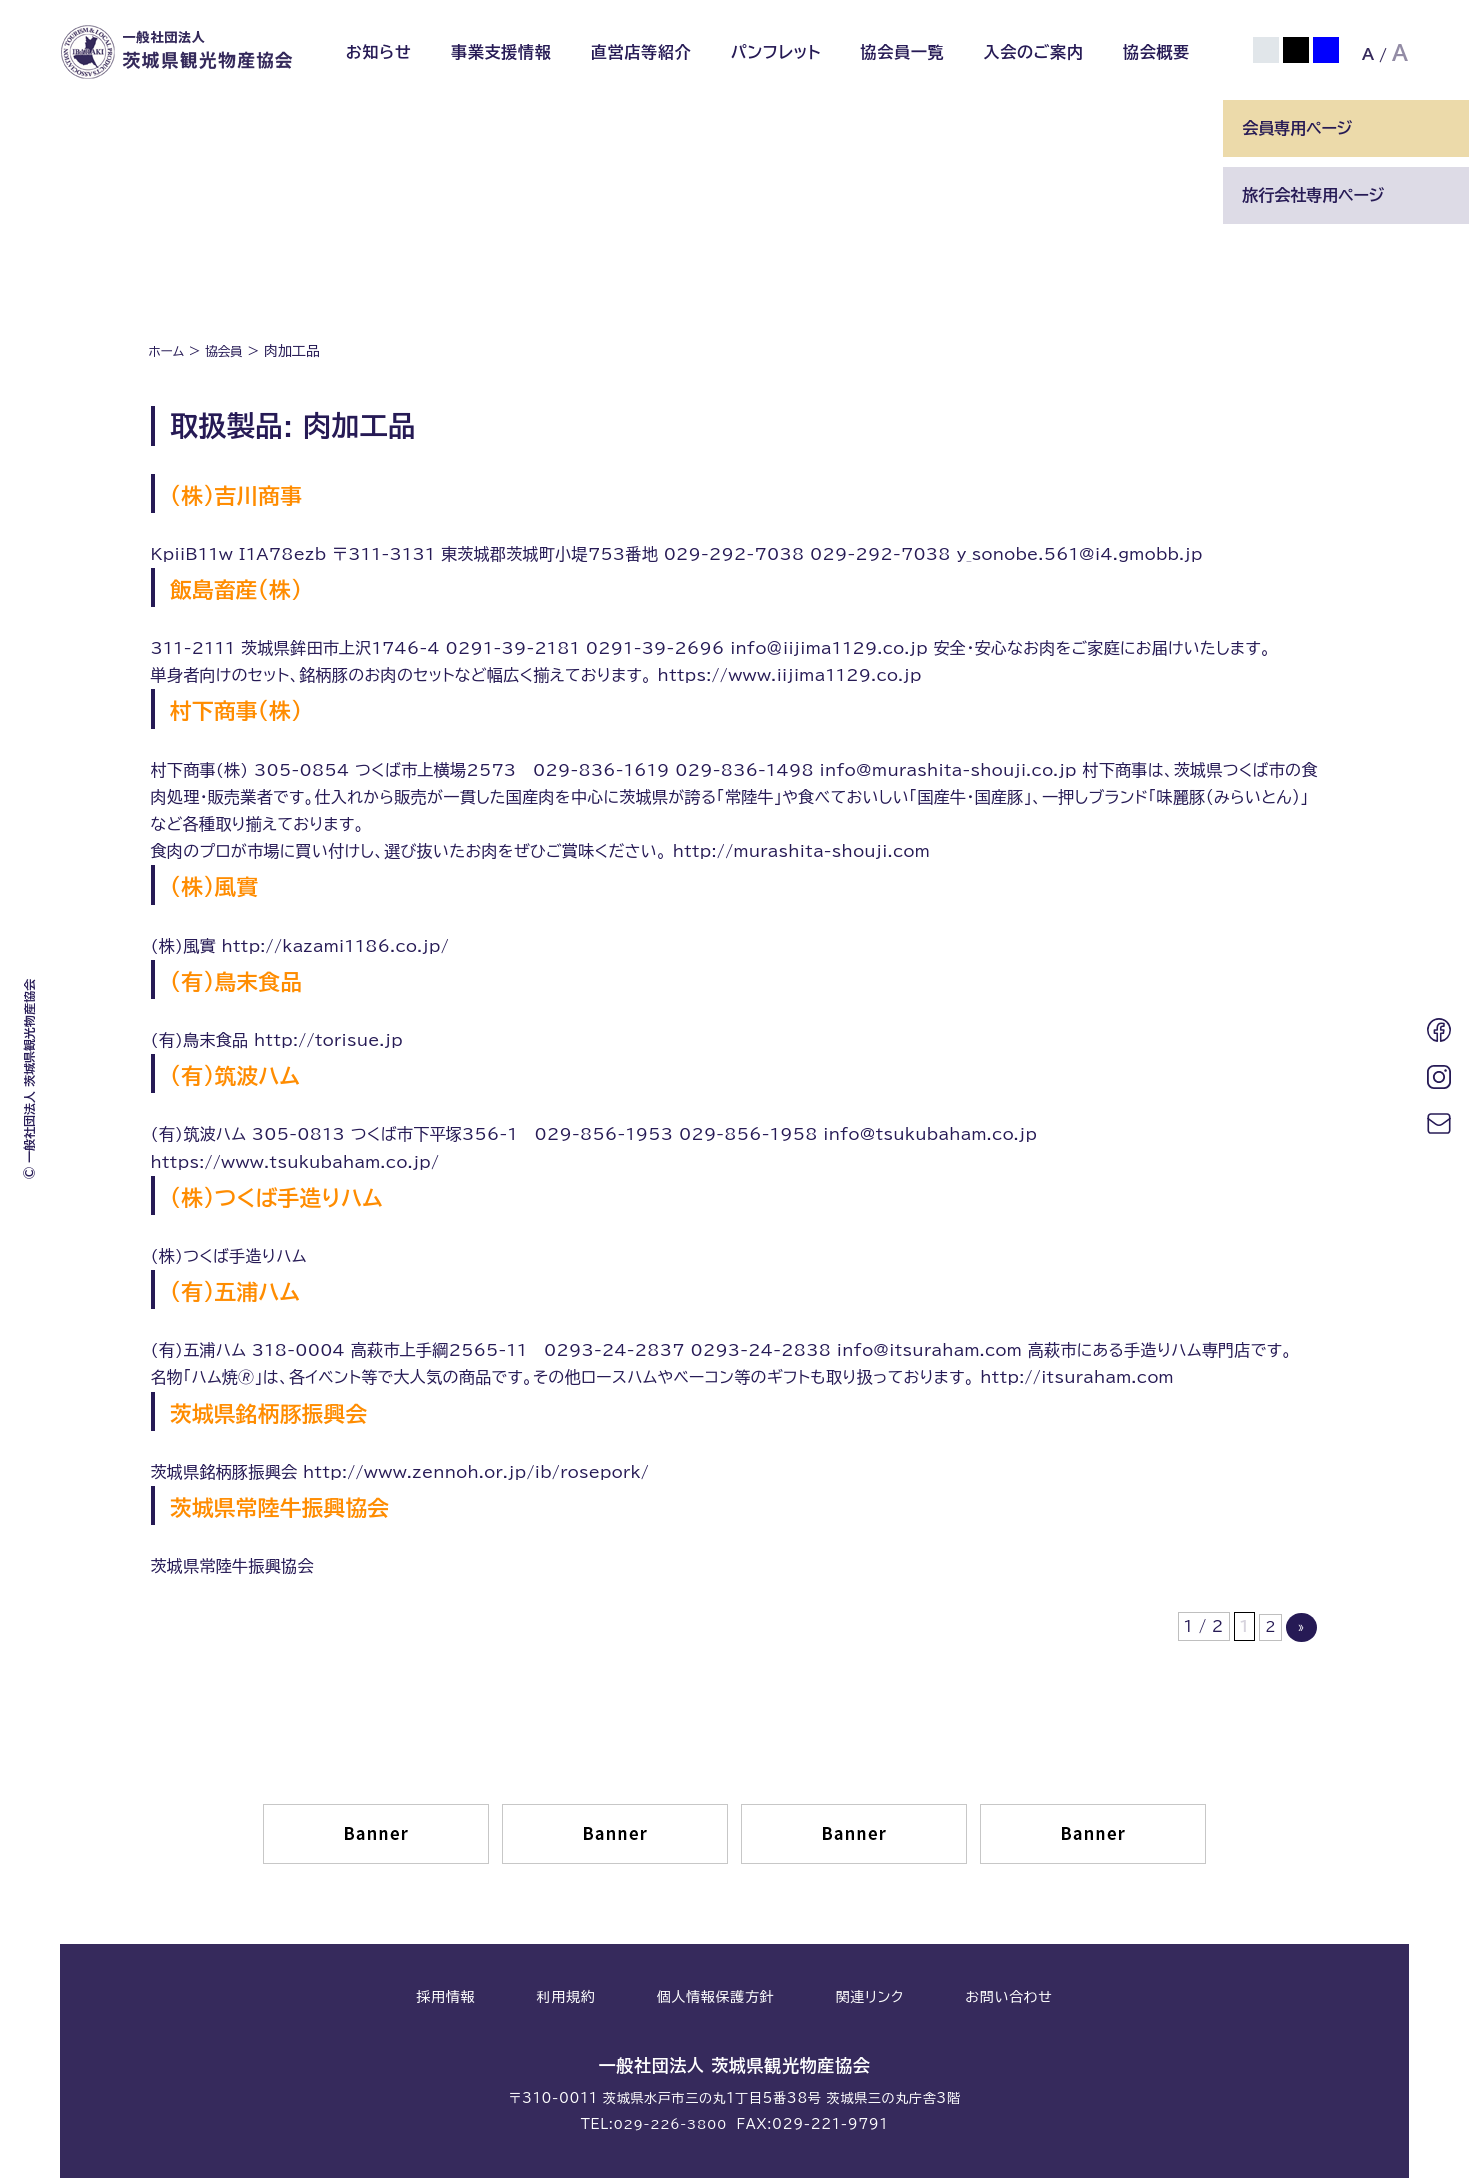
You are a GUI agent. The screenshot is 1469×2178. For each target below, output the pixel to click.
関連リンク (870, 1998)
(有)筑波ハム (254, 1073)
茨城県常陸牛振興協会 (311, 1505)
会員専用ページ (1297, 128)
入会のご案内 (1033, 52)
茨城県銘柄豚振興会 (297, 1411)
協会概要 (1156, 52)
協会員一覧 (902, 52)
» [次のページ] (1300, 1627)
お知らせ (379, 52)
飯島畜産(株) (255, 587)
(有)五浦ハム (254, 1289)
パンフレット (776, 52)
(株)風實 (227, 884)
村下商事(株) (255, 708)
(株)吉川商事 (255, 492)
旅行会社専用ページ (1313, 195)
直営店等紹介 (641, 52)
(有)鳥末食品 (255, 979)
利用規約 (566, 1998)
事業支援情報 (501, 52)
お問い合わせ (1008, 1998)
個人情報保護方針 (716, 1998)
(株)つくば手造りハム (307, 1195)
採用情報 (445, 1998)
